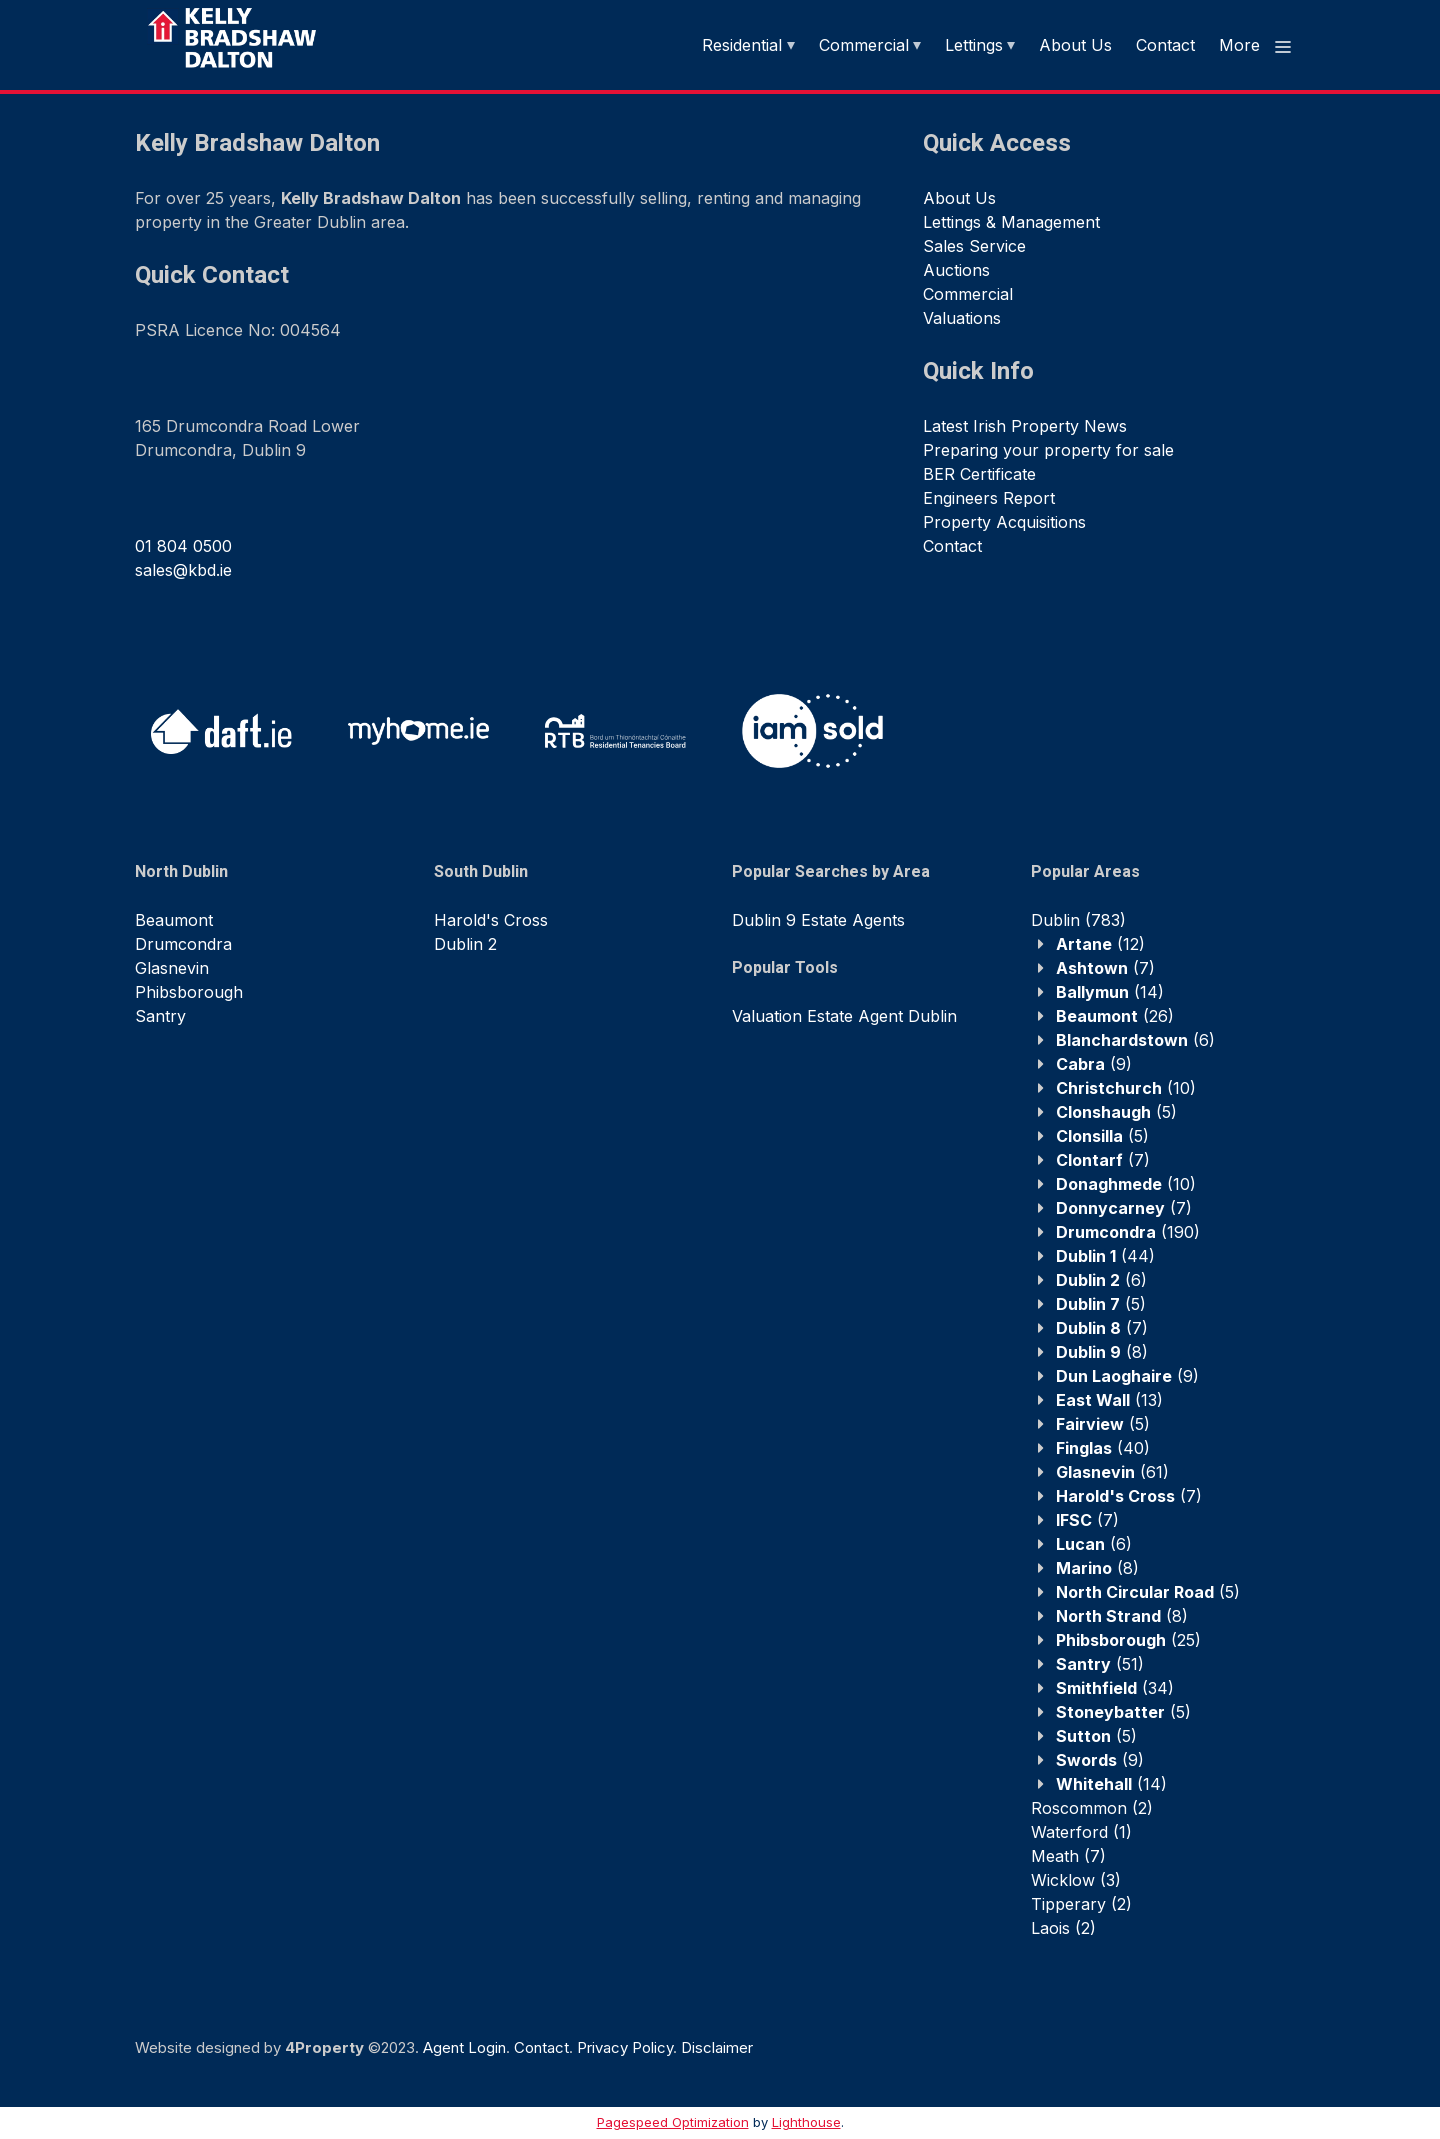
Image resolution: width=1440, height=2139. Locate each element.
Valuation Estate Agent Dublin (844, 1016)
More (1256, 46)
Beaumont (174, 920)
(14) (1110, 992)
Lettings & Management (1011, 222)
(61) (1112, 1472)
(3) (1076, 1880)
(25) (1128, 1640)
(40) (1103, 1448)
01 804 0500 (183, 546)
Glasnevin (172, 968)
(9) (1094, 1064)
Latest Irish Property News (1025, 426)
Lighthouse (806, 2122)
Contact (1165, 45)
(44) (1105, 1256)
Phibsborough (189, 992)
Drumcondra (183, 944)
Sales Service (974, 246)
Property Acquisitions (1004, 522)
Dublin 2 (465, 944)
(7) (1105, 968)
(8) (1102, 1352)
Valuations (962, 318)
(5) (1116, 1112)
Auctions (956, 270)
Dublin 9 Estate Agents (818, 920)
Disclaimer (717, 2047)
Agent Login (464, 2047)
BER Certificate (979, 474)
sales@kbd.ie (183, 570)
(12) (1100, 944)
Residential (742, 45)
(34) (1115, 1688)
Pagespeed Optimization (673, 2122)
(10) (1126, 1088)
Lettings (974, 45)
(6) (1135, 1040)
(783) (1078, 920)
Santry (160, 1016)
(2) (1092, 1808)
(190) (1128, 1232)
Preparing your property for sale (1048, 450)
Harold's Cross (491, 920)
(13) (1109, 1400)
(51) (1100, 1664)
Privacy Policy (625, 2047)
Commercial (864, 45)
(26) (1115, 1016)
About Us (1075, 45)
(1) (1081, 1832)
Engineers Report (989, 498)
